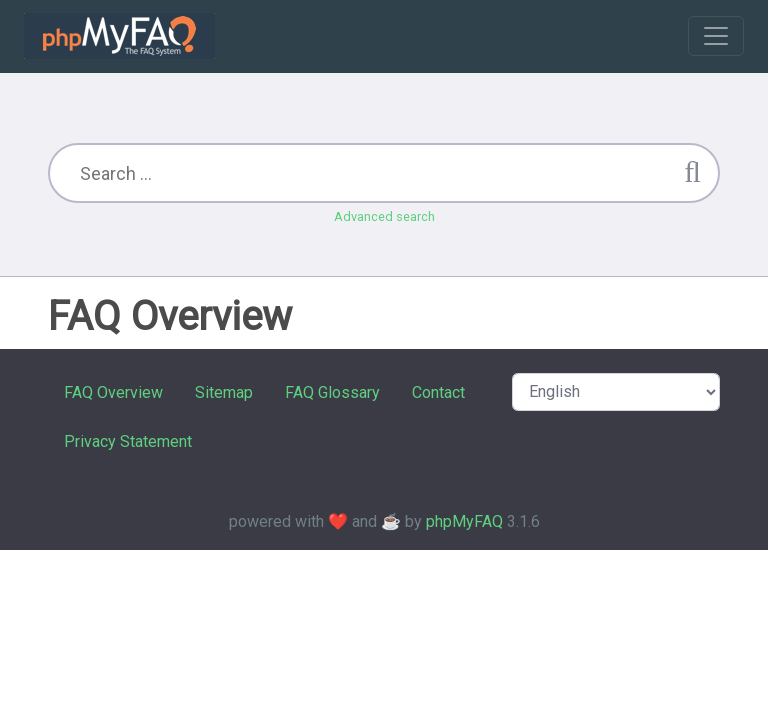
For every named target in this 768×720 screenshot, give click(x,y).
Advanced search (384, 216)
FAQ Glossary (332, 392)
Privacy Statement (128, 441)
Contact (438, 392)
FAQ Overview (113, 392)
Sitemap (224, 392)
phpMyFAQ (464, 521)
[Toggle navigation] (716, 36)
